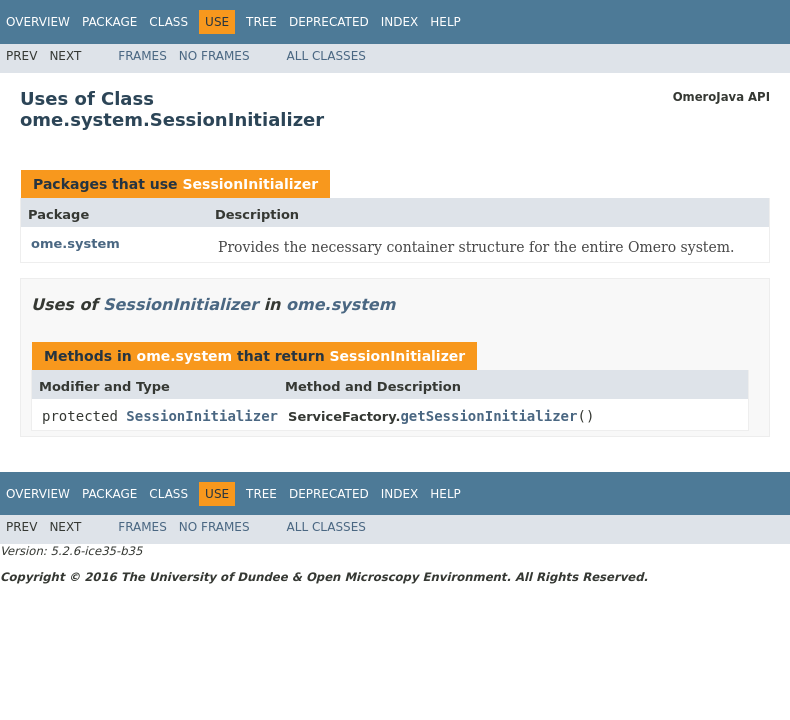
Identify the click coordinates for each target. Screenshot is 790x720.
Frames (142, 56)
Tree (261, 22)
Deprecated (329, 22)
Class (168, 22)
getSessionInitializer (488, 416)
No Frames (214, 56)
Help (445, 22)
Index (400, 22)
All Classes (326, 56)
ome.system (75, 243)
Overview (38, 22)
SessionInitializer (250, 184)
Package (109, 22)
